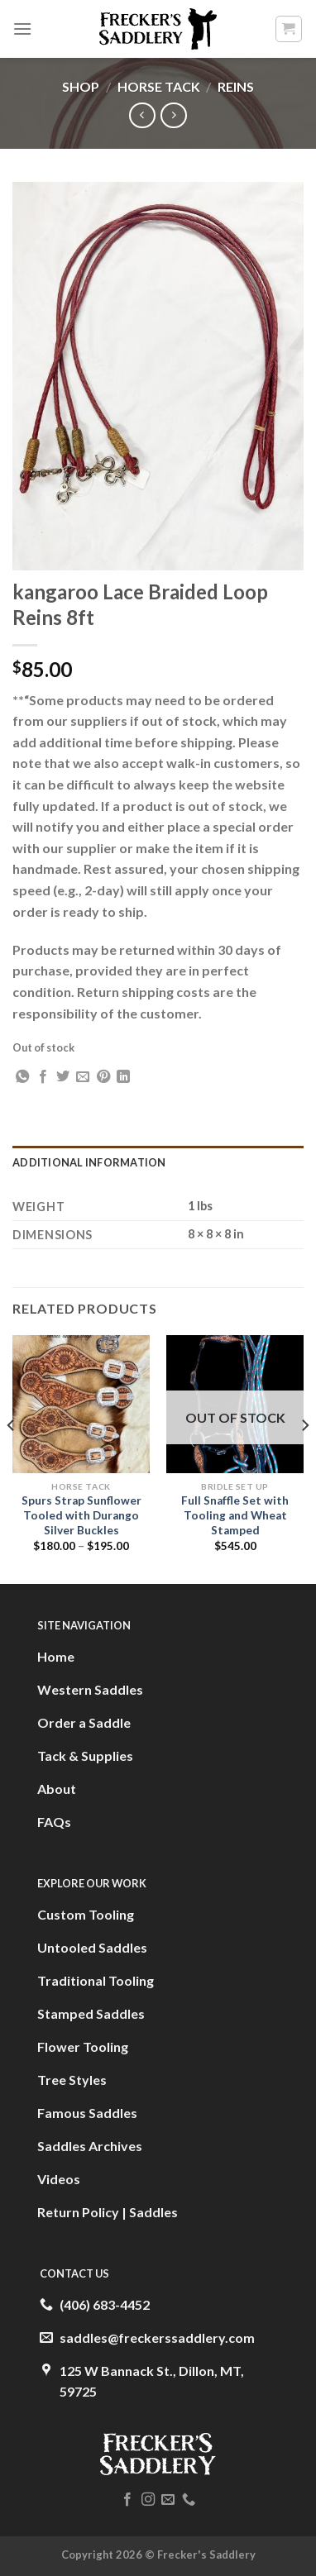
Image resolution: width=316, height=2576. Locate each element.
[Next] (304, 1457)
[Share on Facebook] (43, 1077)
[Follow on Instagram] (148, 2500)
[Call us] (188, 2500)
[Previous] (11, 1457)
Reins (236, 86)
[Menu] (22, 28)
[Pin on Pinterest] (103, 1077)
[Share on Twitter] (62, 1077)
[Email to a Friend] (82, 1077)
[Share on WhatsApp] (22, 1077)
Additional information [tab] (89, 1162)
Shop (80, 86)
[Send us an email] (168, 2500)
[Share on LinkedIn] (123, 1077)
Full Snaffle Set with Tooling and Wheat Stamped (235, 1515)
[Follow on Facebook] (127, 2500)
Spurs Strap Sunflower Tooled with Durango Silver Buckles (81, 1515)
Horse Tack (158, 86)
